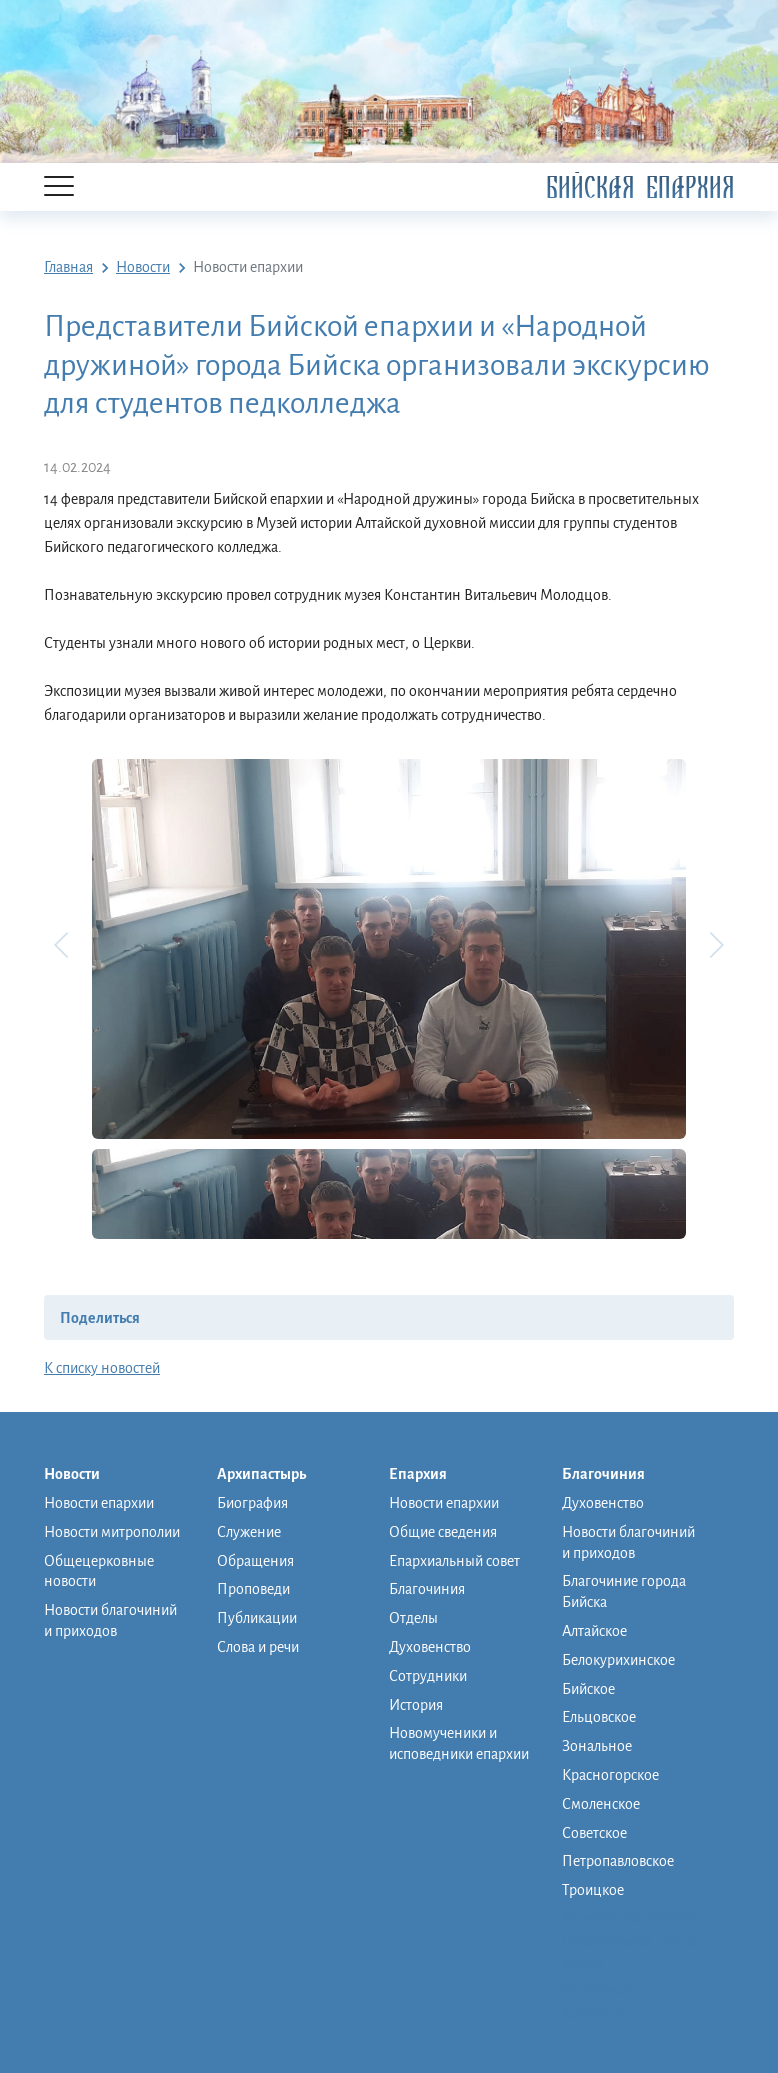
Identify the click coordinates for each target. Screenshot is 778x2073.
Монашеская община (630, 1917)
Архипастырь (271, 1475)
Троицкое (593, 1890)
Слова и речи (258, 1647)
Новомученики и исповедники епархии (459, 1743)
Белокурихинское (618, 1660)
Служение (249, 1532)
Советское (594, 1833)
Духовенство (430, 1647)
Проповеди (253, 1589)
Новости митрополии (112, 1532)
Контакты (593, 2013)
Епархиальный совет (454, 1561)
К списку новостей (102, 1368)
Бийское (588, 1689)
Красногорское (610, 1775)
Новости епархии (99, 1503)
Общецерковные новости (99, 1571)
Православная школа (629, 1941)
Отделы (413, 1618)
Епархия (428, 1475)
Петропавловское (618, 1861)
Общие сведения (443, 1532)
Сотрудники (428, 1676)
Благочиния (427, 1589)
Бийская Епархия (640, 187)
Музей (582, 1965)
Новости (82, 1475)
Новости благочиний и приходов (110, 1620)
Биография (252, 1503)
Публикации (257, 1618)
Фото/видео (600, 1989)
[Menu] (59, 187)
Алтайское (594, 1631)
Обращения (255, 1561)
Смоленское (601, 1804)
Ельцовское (599, 1717)
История (416, 1705)
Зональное (597, 1746)
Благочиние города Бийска (624, 1591)
